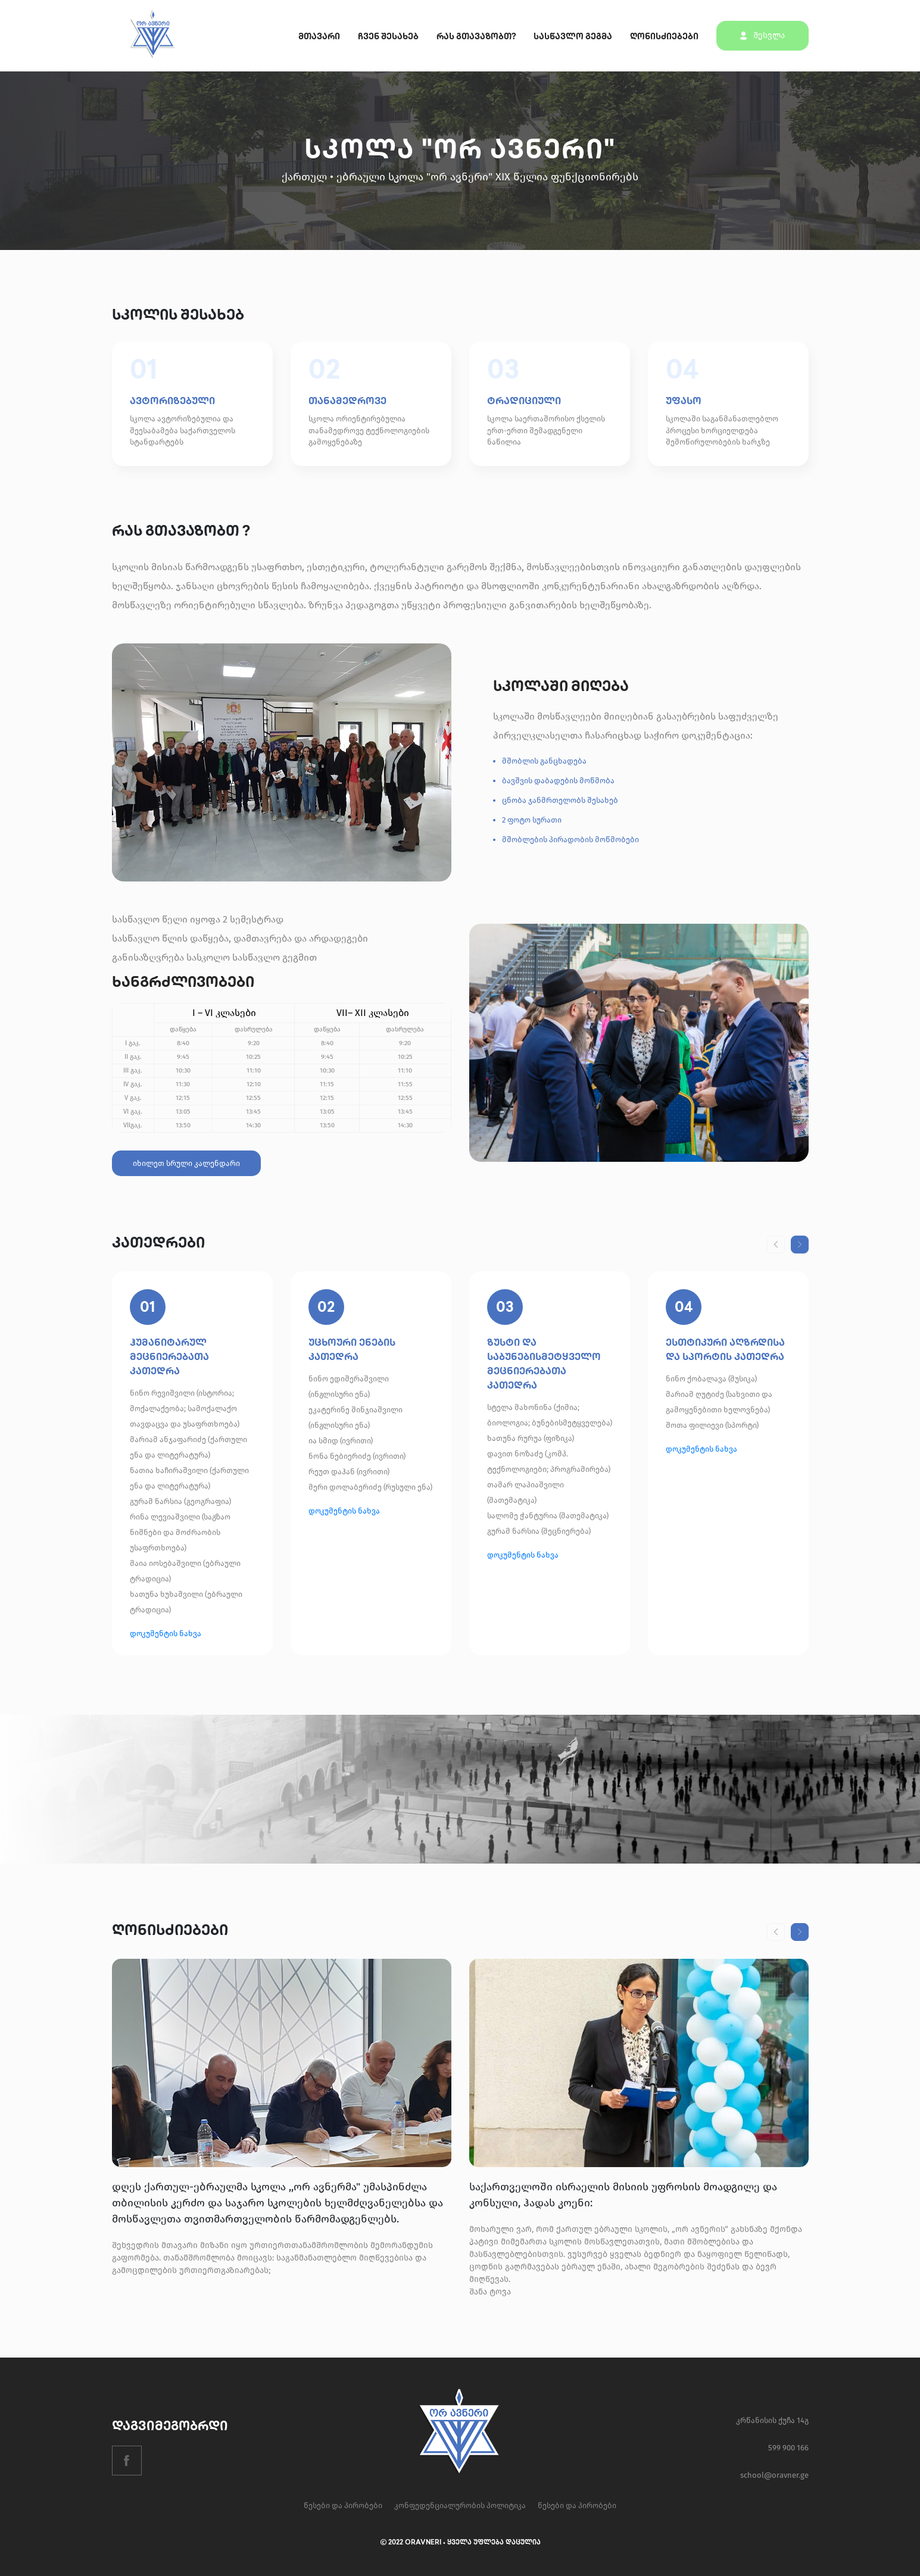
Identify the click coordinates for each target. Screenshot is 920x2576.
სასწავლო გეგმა (573, 37)
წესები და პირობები (343, 2505)
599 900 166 (788, 2447)
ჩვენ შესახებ (388, 37)
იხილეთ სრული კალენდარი (186, 1163)
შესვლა (762, 35)
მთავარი (319, 37)
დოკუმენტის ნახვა (165, 1633)
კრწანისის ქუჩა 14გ (772, 2420)
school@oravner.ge (774, 2475)
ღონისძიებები (664, 37)
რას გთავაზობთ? (476, 37)
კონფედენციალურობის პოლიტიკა (460, 2505)
